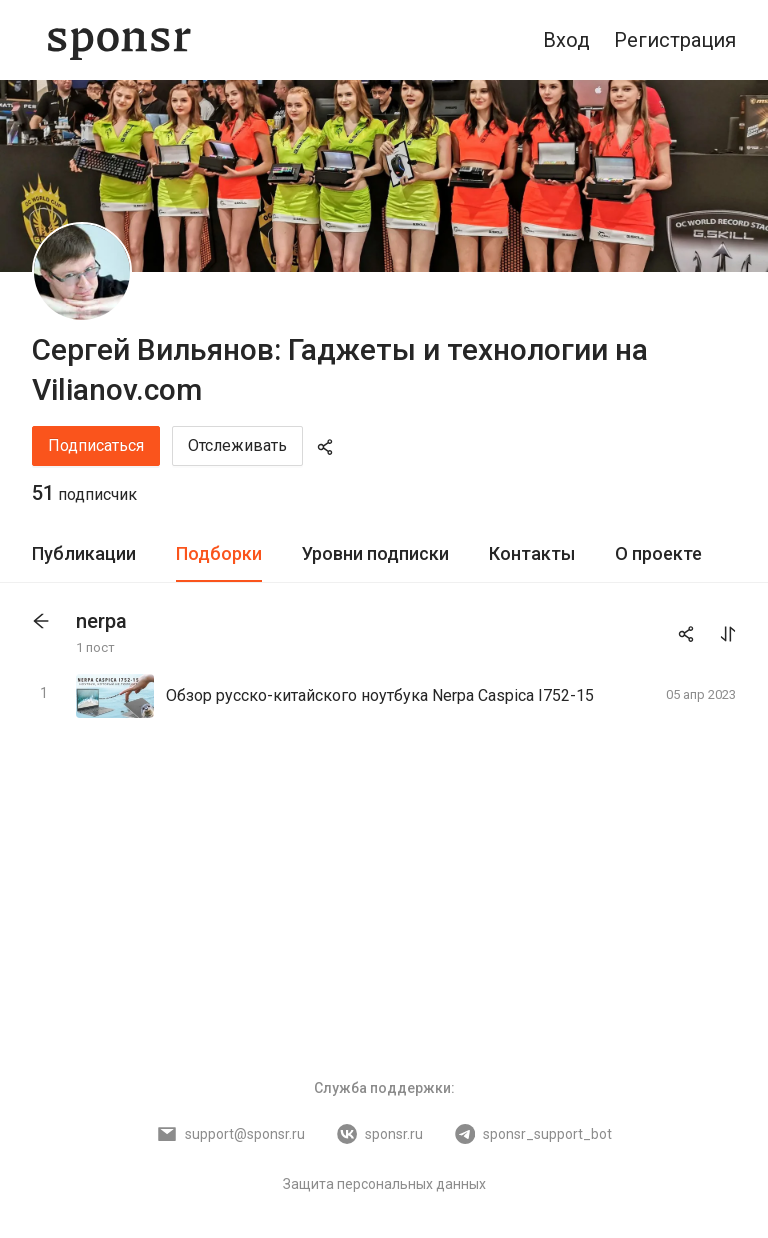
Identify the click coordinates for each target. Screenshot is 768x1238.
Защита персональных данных (384, 1184)
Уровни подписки (375, 553)
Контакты (532, 553)
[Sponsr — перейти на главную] (119, 40)
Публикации (84, 553)
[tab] (84, 554)
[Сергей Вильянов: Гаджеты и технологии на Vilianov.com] (82, 272)
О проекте (658, 553)
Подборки (219, 553)
